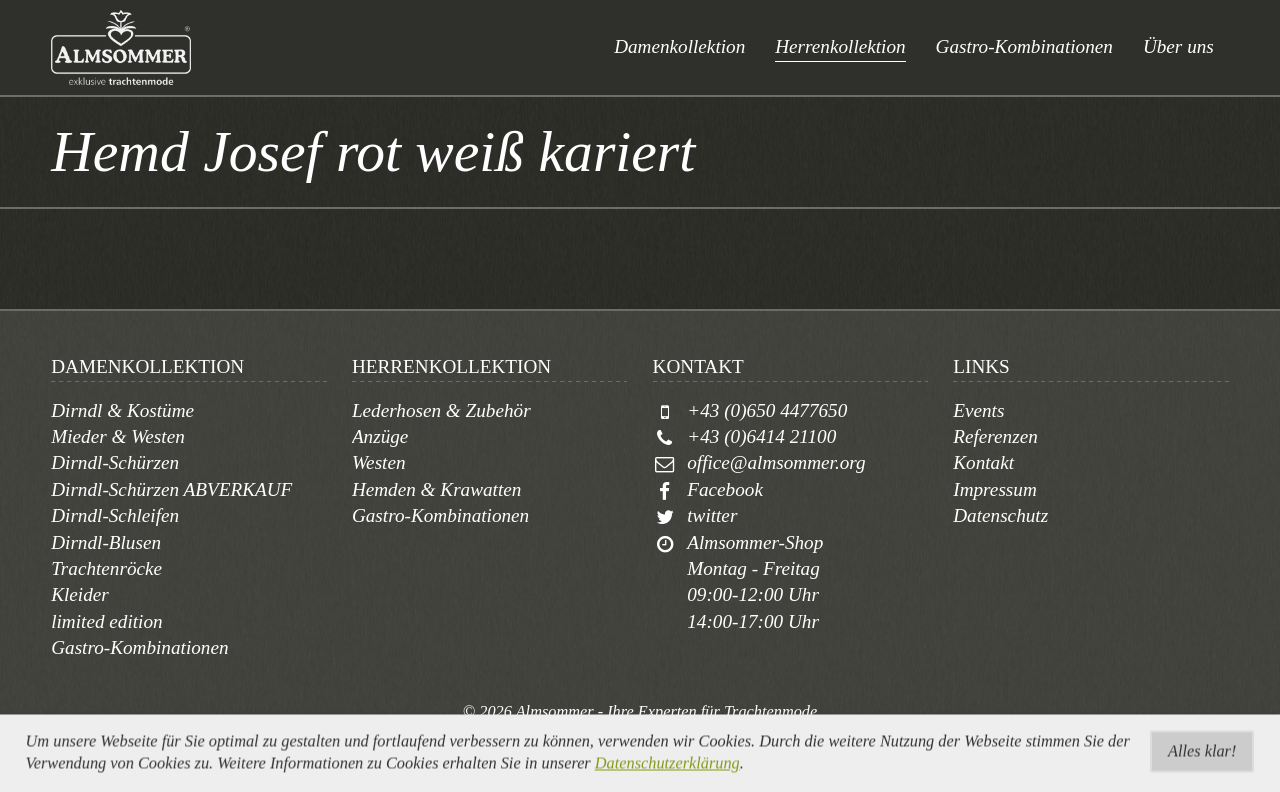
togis (663, 734)
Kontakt (983, 462)
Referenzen (995, 436)
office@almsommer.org (776, 462)
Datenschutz (1000, 515)
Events (978, 410)
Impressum (995, 489)
